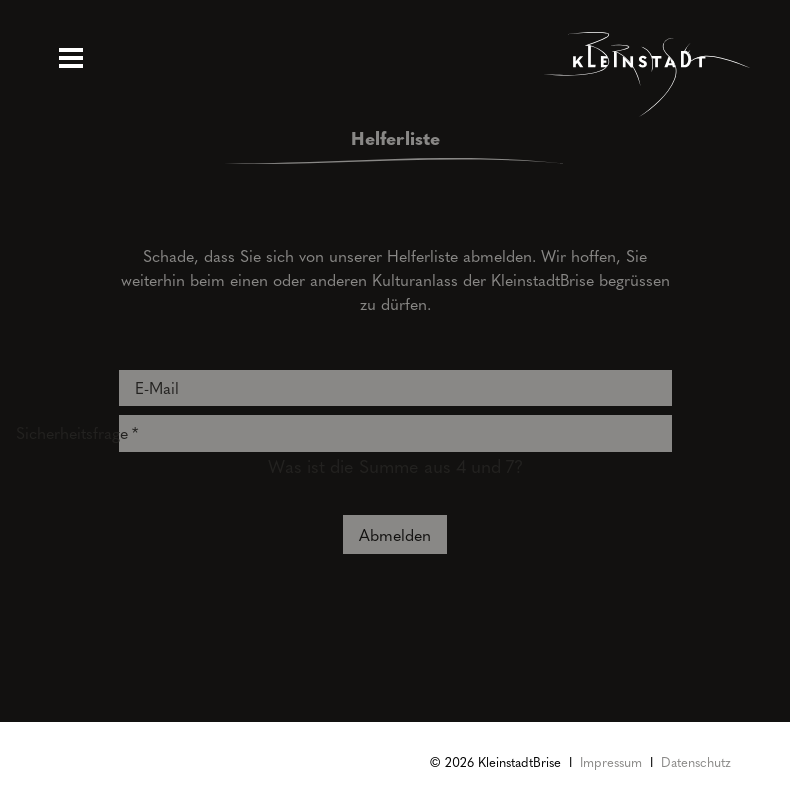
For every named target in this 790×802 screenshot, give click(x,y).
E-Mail (157, 387)
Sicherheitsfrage (64, 429)
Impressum (611, 761)
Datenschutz (696, 761)
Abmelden (395, 534)
